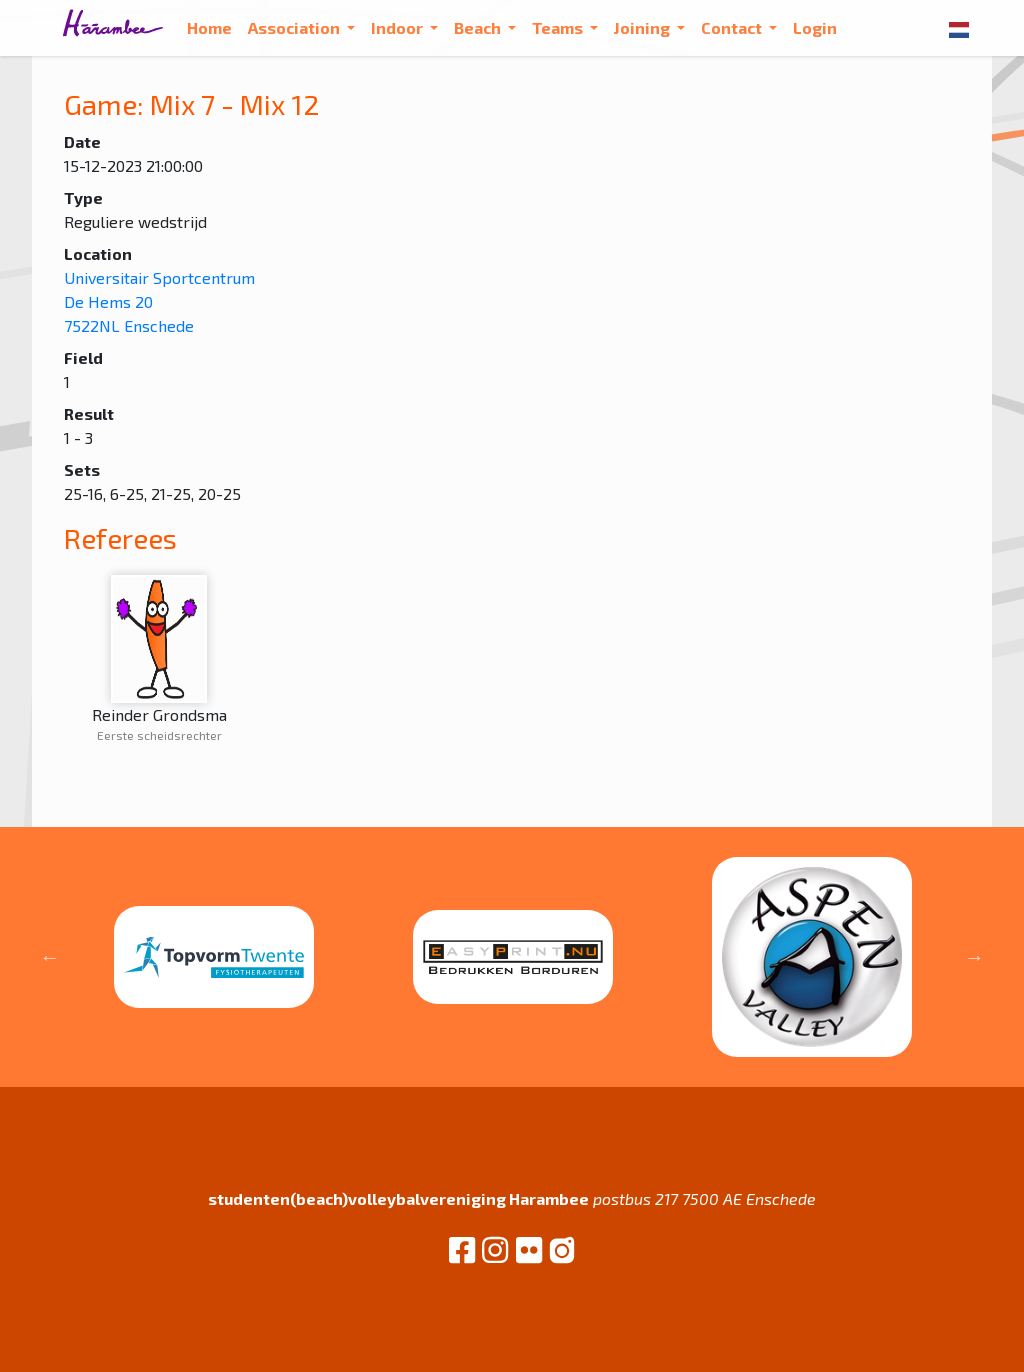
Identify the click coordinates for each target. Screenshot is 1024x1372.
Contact (733, 27)
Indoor (398, 27)
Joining (643, 27)
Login (815, 27)
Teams (559, 27)
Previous (50, 957)
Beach (479, 27)
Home (209, 27)
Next (974, 957)
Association (295, 27)
